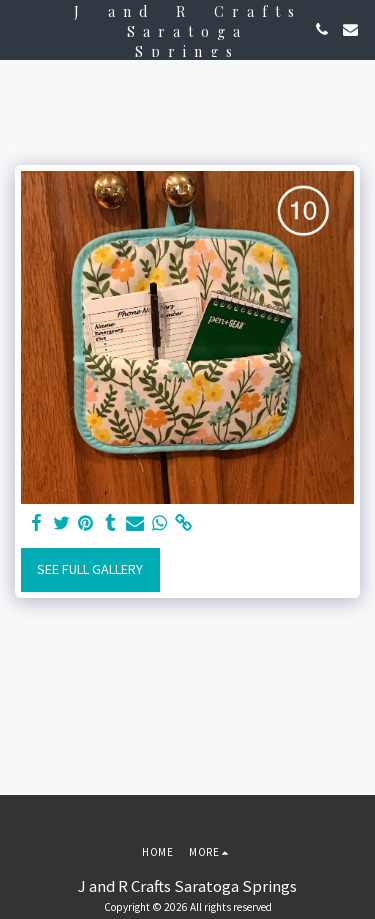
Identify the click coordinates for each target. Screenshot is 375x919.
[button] (22, 28)
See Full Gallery (90, 569)
